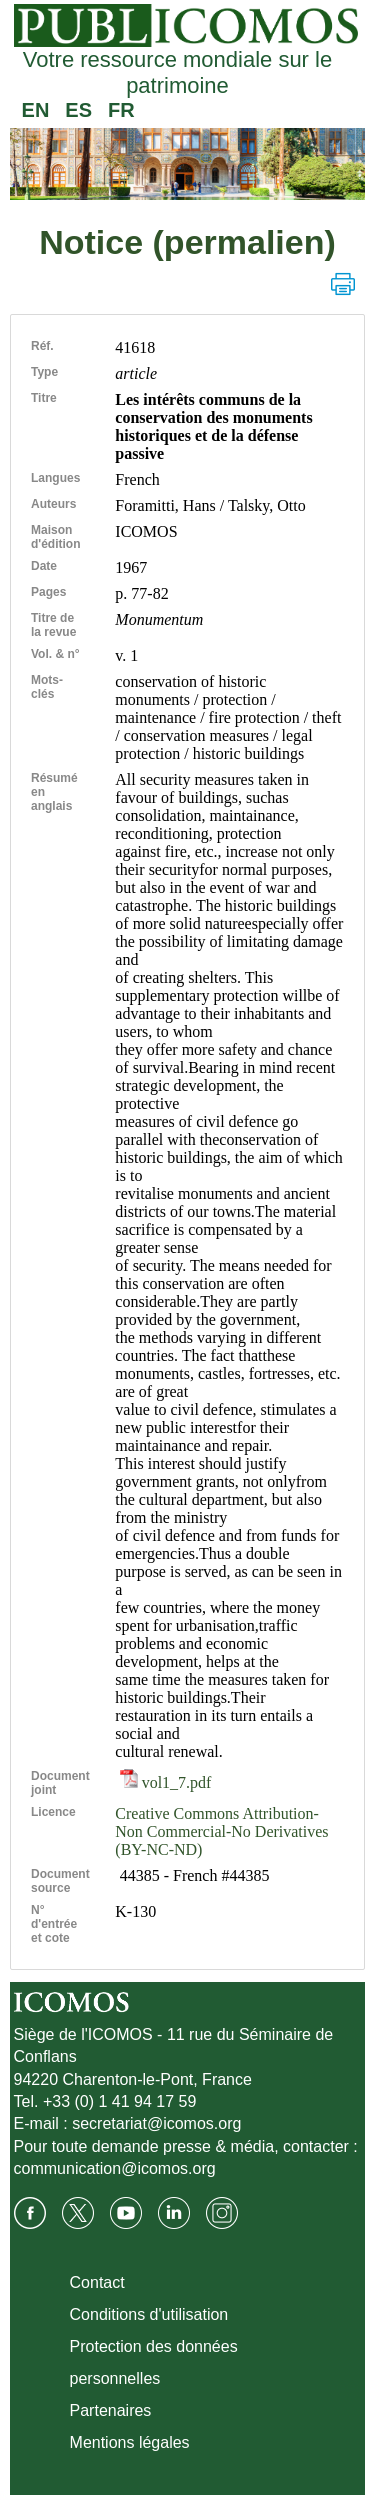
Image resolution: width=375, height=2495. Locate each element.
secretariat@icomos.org (156, 2123)
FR (121, 110)
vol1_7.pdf (166, 1782)
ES (78, 110)
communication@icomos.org (115, 2168)
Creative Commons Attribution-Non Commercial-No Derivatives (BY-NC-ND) (221, 1831)
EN (36, 110)
